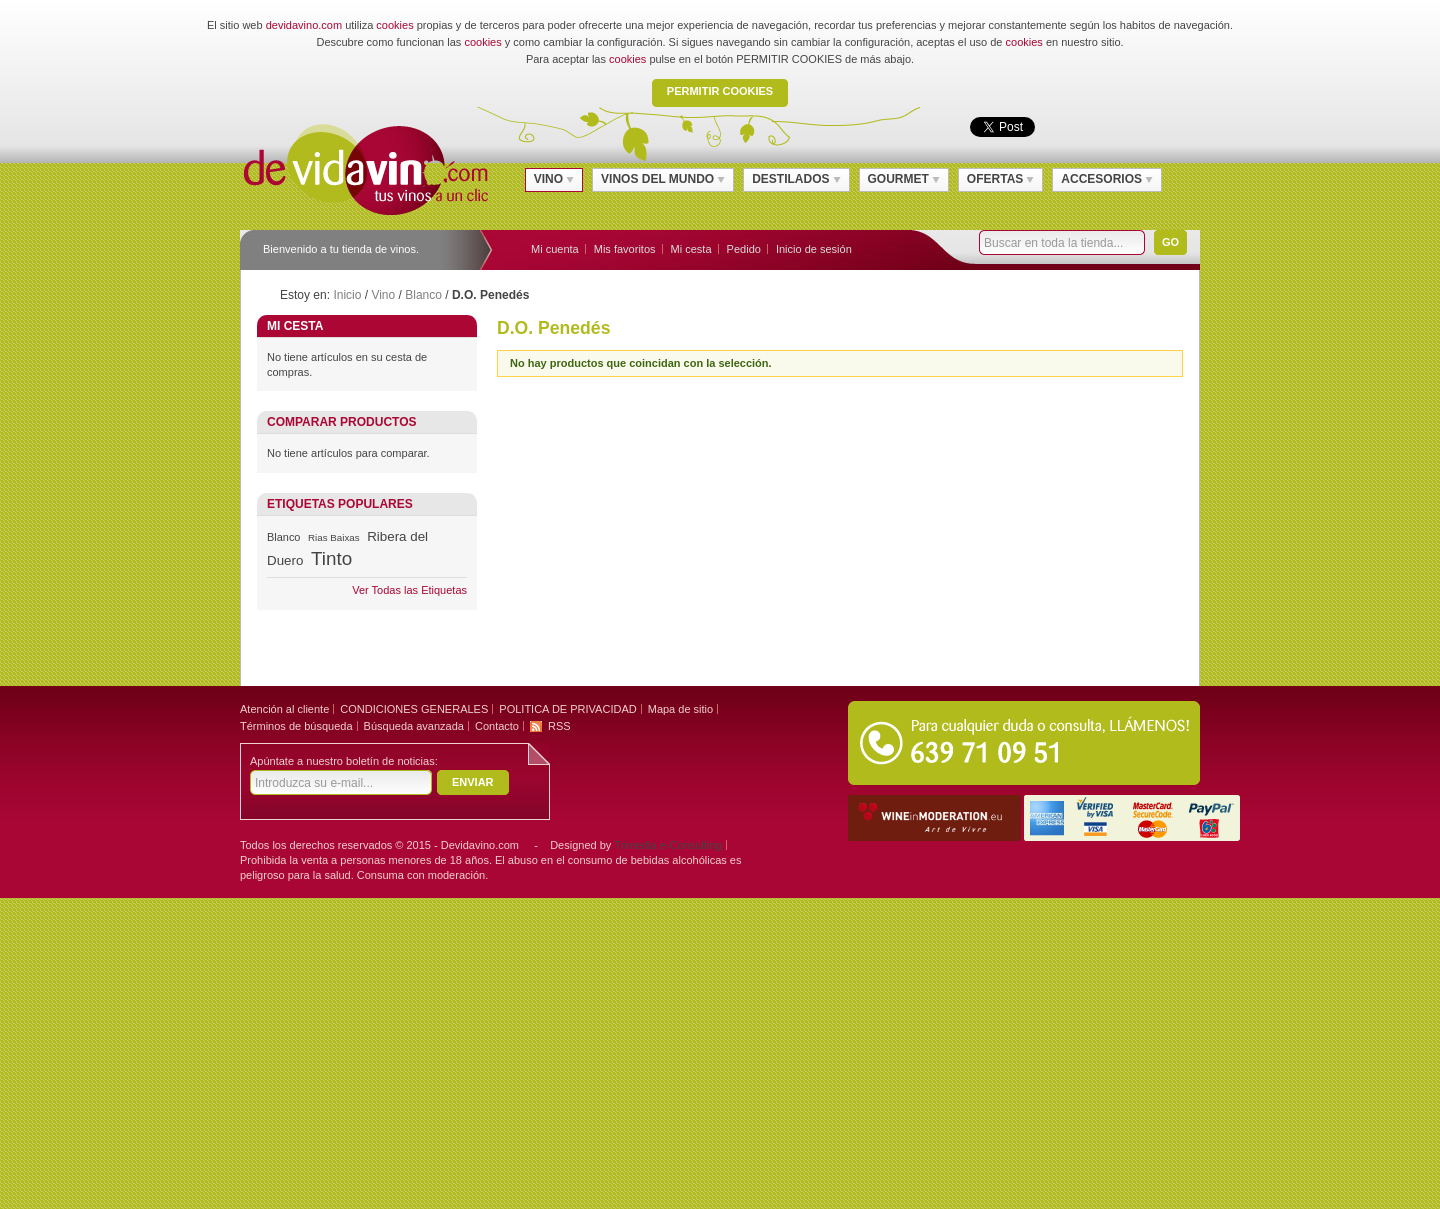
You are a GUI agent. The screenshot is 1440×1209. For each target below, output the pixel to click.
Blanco (423, 295)
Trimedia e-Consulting (667, 845)
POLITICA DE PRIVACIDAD (567, 709)
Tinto (331, 558)
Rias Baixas (333, 537)
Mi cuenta (555, 249)
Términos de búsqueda (296, 726)
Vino (383, 295)
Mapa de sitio (680, 709)
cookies (394, 25)
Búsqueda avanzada (414, 726)
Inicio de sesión (814, 249)
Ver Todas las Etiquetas (409, 590)
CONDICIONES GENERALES (414, 709)
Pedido (744, 249)
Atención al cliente (284, 709)
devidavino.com (304, 25)
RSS (559, 726)
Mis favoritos (625, 249)
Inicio (347, 295)
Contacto (497, 726)
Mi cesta (691, 249)
